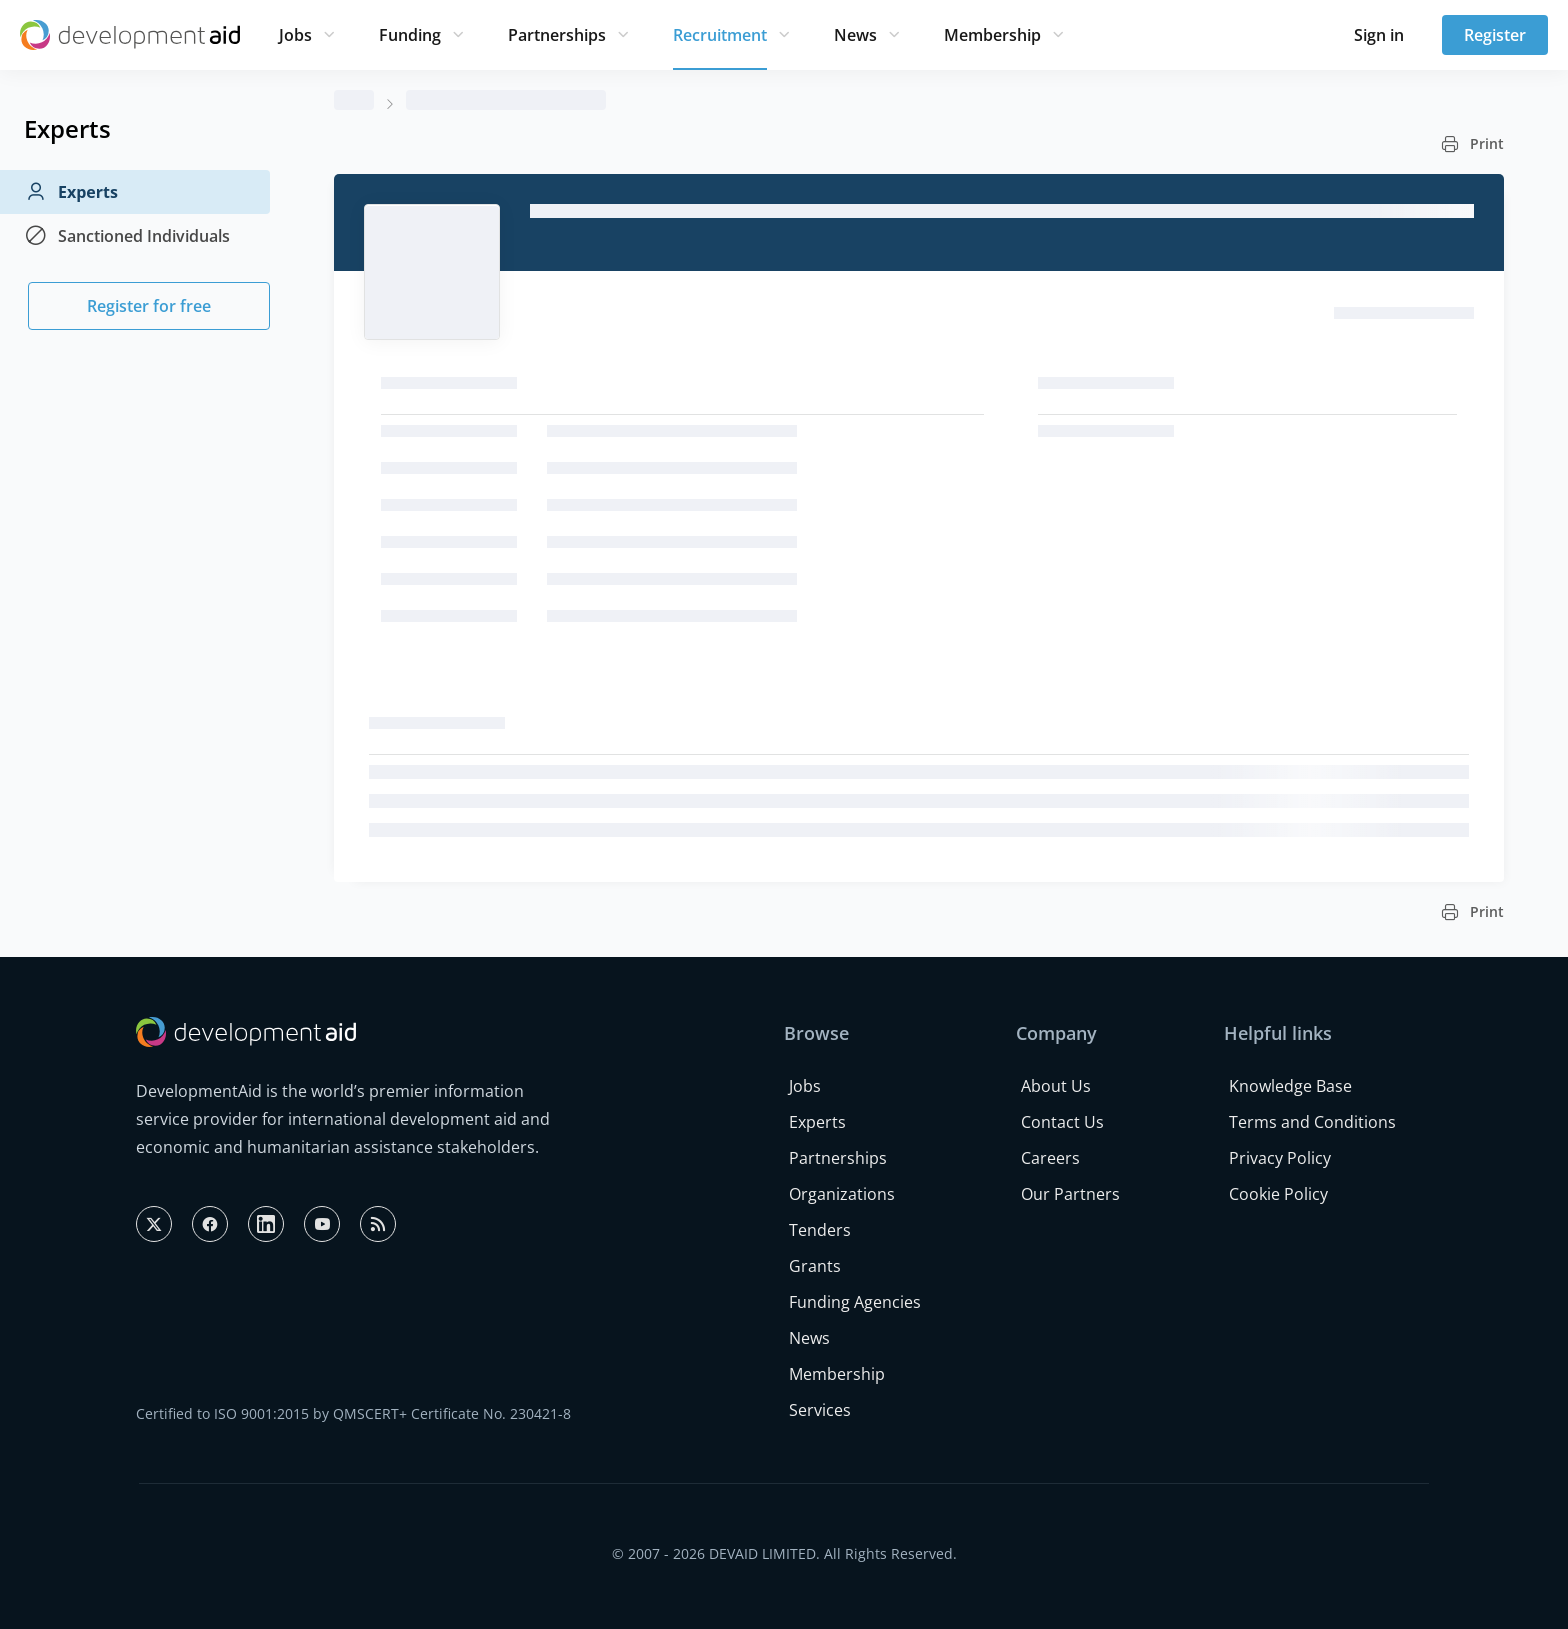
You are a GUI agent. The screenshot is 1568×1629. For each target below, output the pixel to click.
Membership (992, 35)
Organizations (842, 1194)
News (855, 35)
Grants (815, 1266)
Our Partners (1070, 1194)
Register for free (149, 306)
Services (820, 1410)
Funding (410, 35)
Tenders (820, 1230)
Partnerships (557, 35)
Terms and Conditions (1312, 1122)
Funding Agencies (855, 1302)
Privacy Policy (1280, 1158)
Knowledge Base (1290, 1086)
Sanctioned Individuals (127, 236)
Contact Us (1062, 1122)
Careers (1050, 1158)
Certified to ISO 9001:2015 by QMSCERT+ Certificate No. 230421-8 (353, 1413)
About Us (1056, 1086)
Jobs (295, 35)
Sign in (1379, 35)
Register (1495, 35)
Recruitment (720, 35)
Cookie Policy (1278, 1194)
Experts (71, 192)
